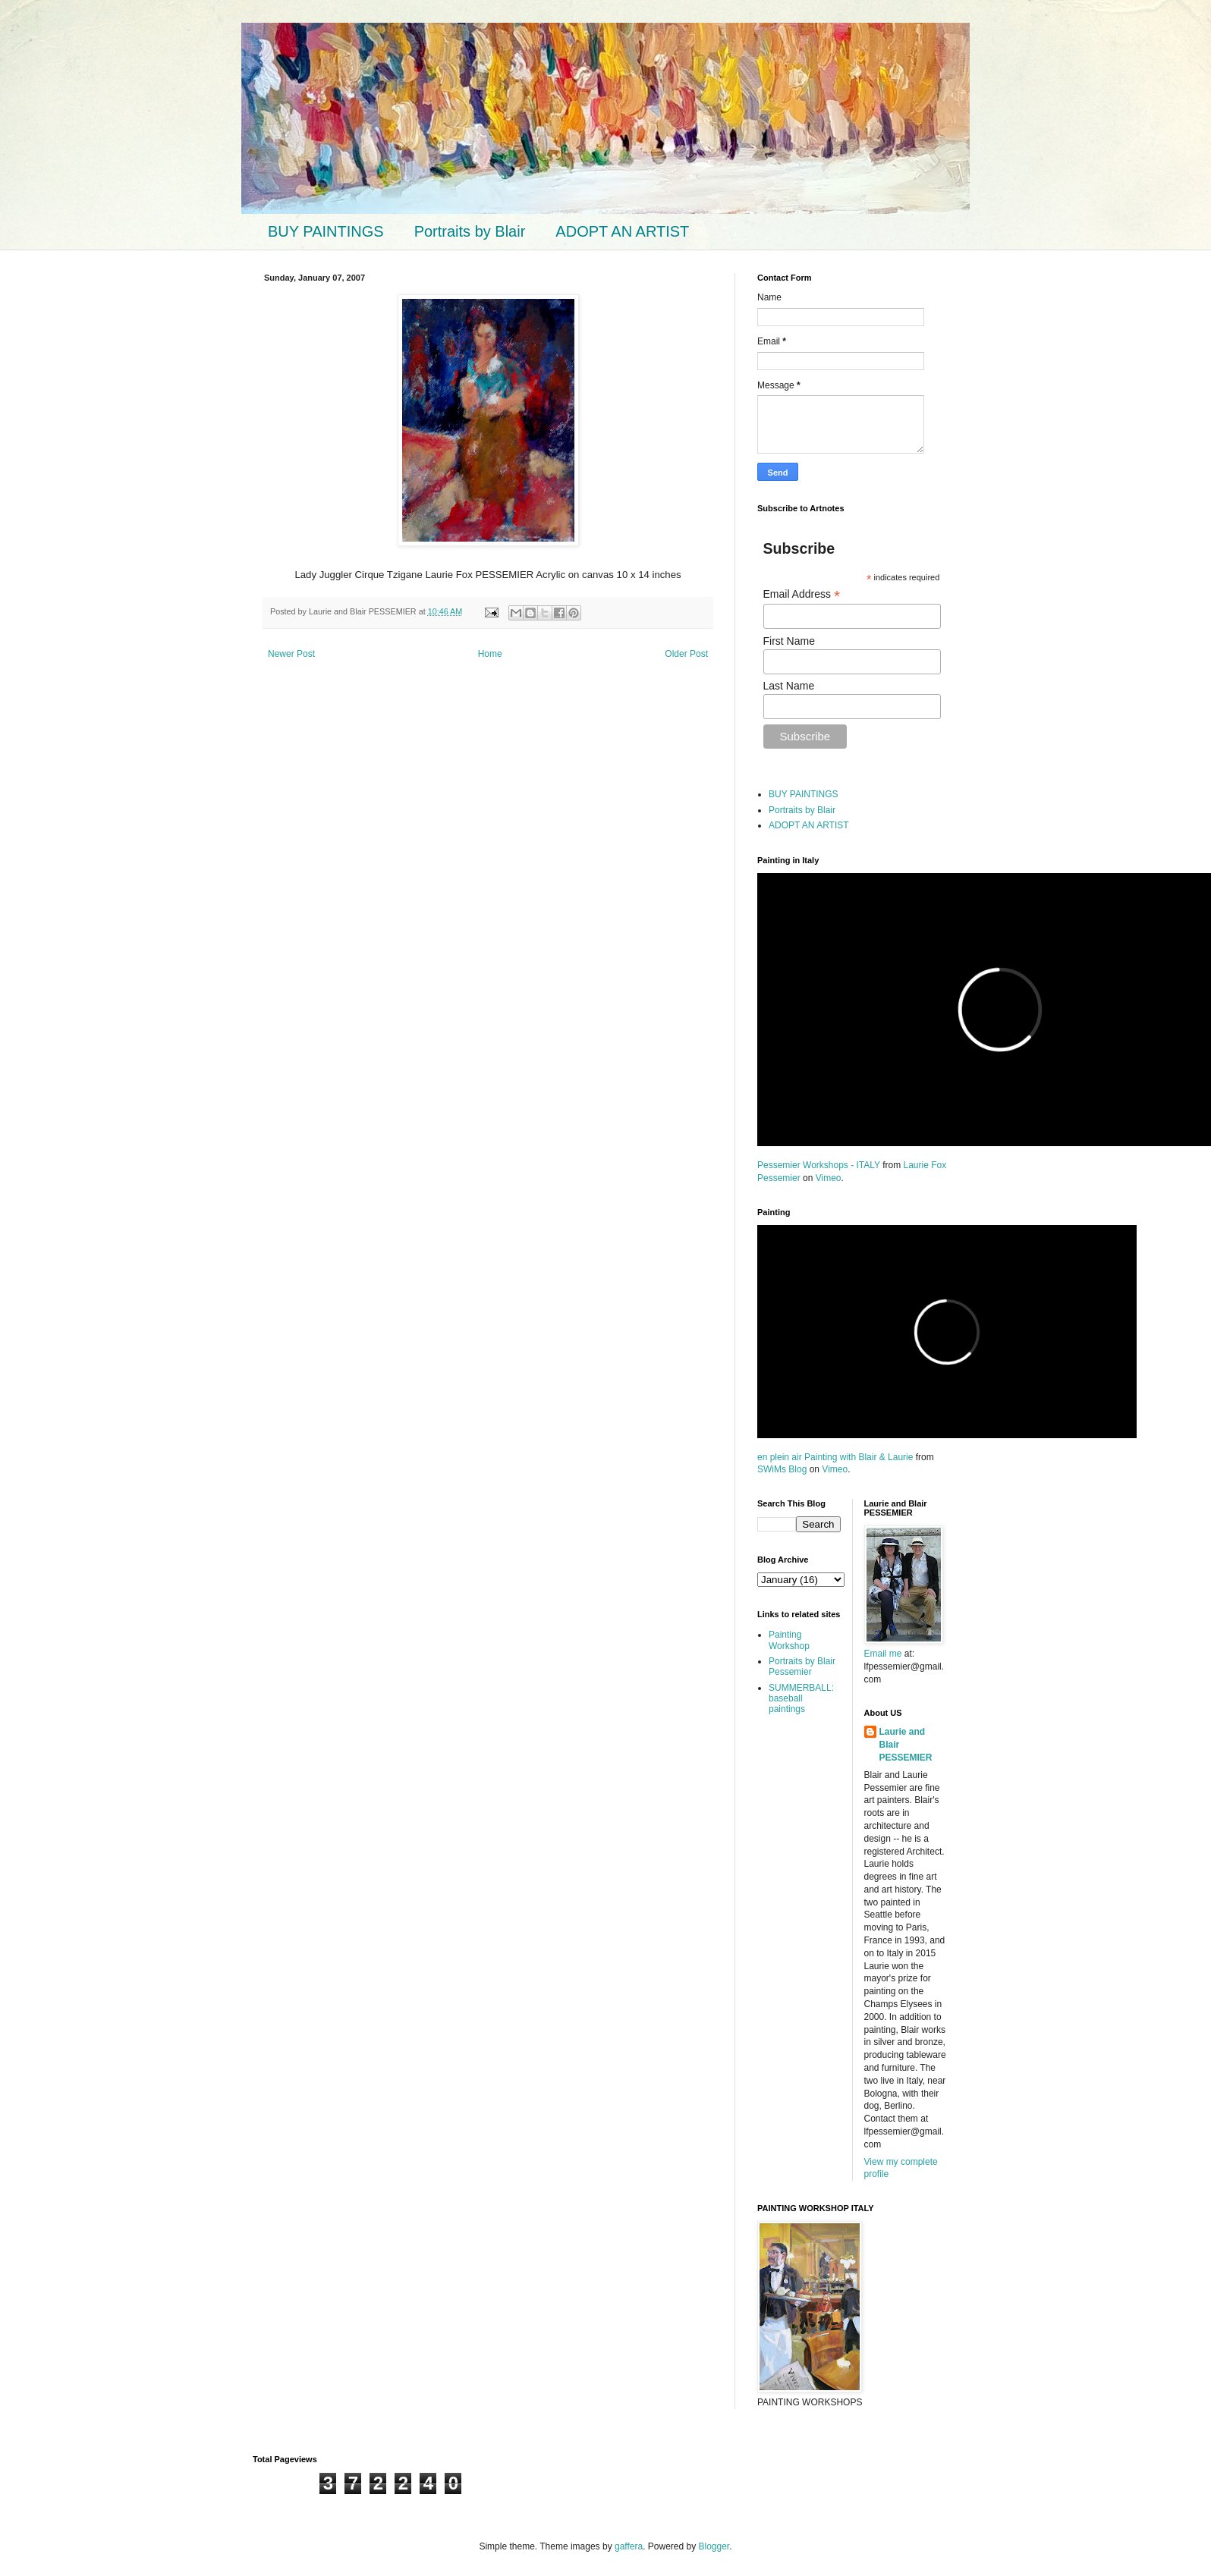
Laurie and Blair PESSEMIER (906, 1744)
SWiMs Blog (782, 1469)
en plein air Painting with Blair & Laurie (835, 1457)
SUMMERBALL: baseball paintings (801, 1698)
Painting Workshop (789, 1640)
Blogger (714, 2546)
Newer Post (291, 654)
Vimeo (828, 1178)
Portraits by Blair (470, 231)
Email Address (802, 594)
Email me (884, 1653)
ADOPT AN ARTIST (622, 231)
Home (490, 654)
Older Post (686, 654)
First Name (789, 641)
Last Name (789, 686)
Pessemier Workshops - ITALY (818, 1165)
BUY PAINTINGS (326, 231)
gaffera (629, 2546)
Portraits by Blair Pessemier (802, 1666)
